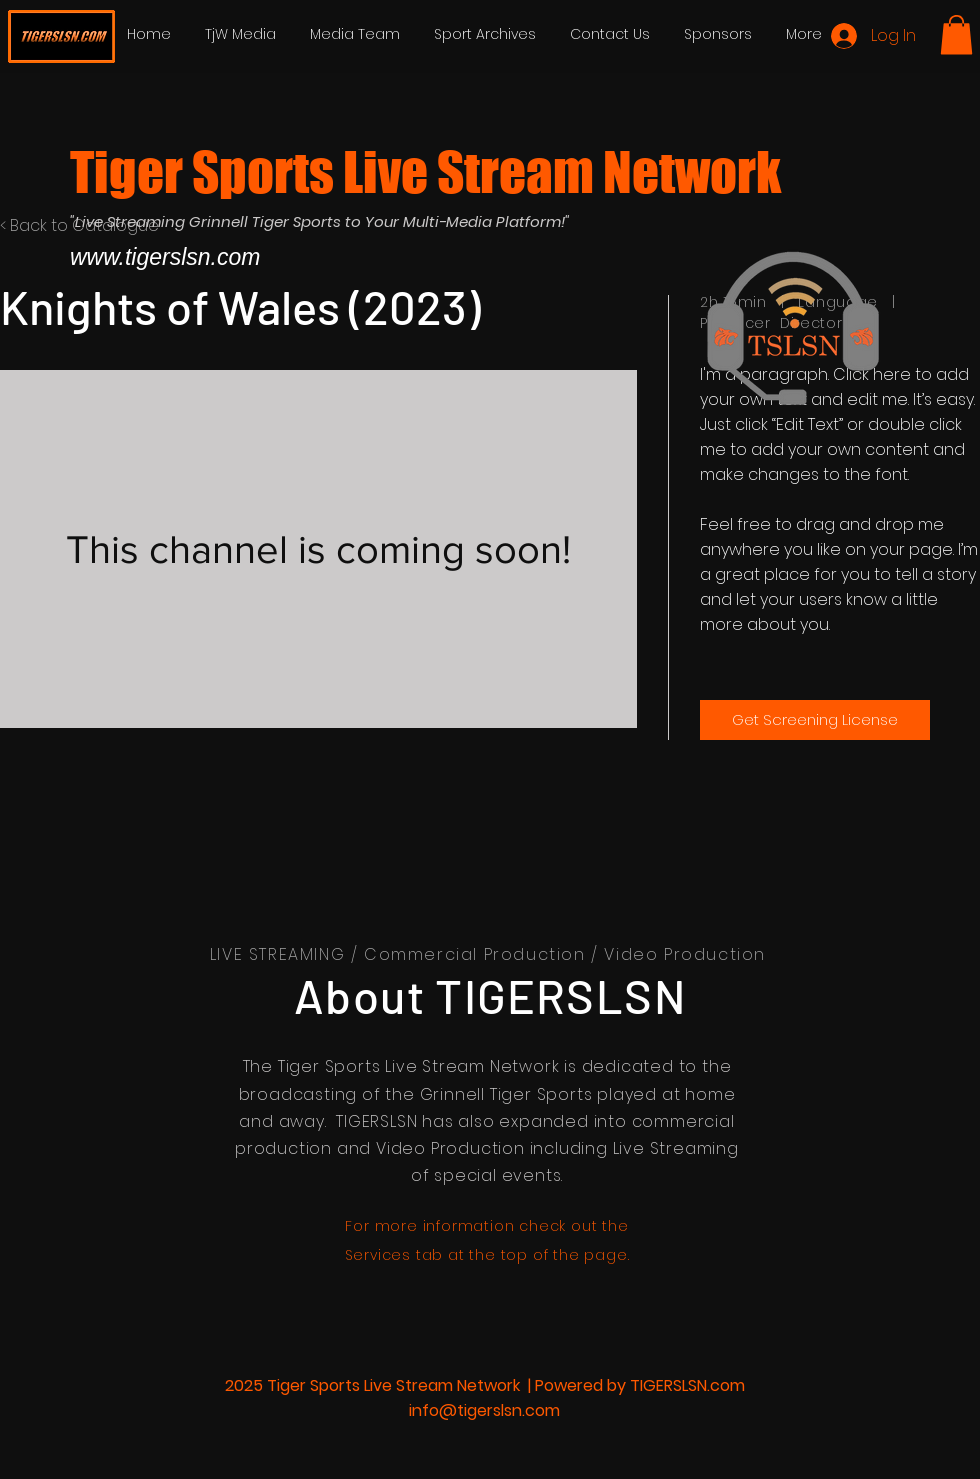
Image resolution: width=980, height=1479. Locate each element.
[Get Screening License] (815, 720)
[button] (956, 34)
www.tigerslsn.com (165, 257)
